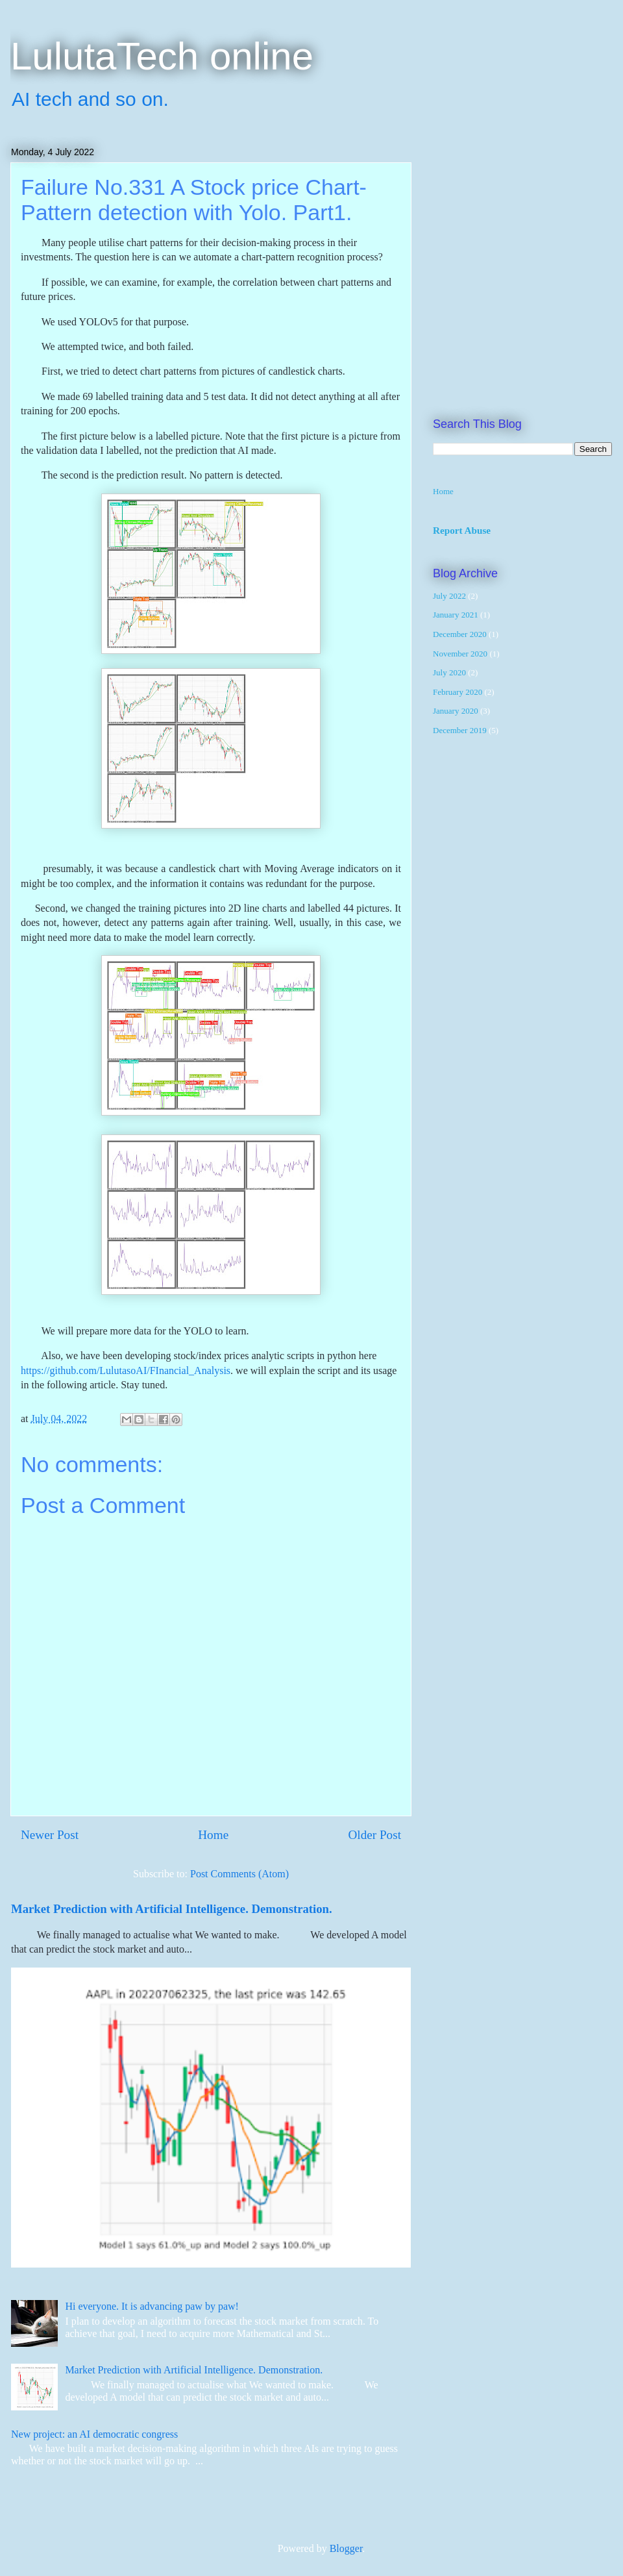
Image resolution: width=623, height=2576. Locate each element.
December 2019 (460, 730)
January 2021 (455, 614)
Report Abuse (462, 530)
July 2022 (449, 596)
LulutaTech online (161, 56)
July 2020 (449, 672)
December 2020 (460, 634)
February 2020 (457, 692)
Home (213, 1835)
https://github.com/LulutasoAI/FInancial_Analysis (125, 1370)
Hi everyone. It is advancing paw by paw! (151, 2306)
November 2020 (460, 653)
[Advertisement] (126, 259)
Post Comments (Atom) (239, 1873)
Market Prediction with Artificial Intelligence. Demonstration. (171, 1909)
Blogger (346, 2548)
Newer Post (50, 1835)
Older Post (374, 1835)
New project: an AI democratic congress (94, 2434)
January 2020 (455, 711)
